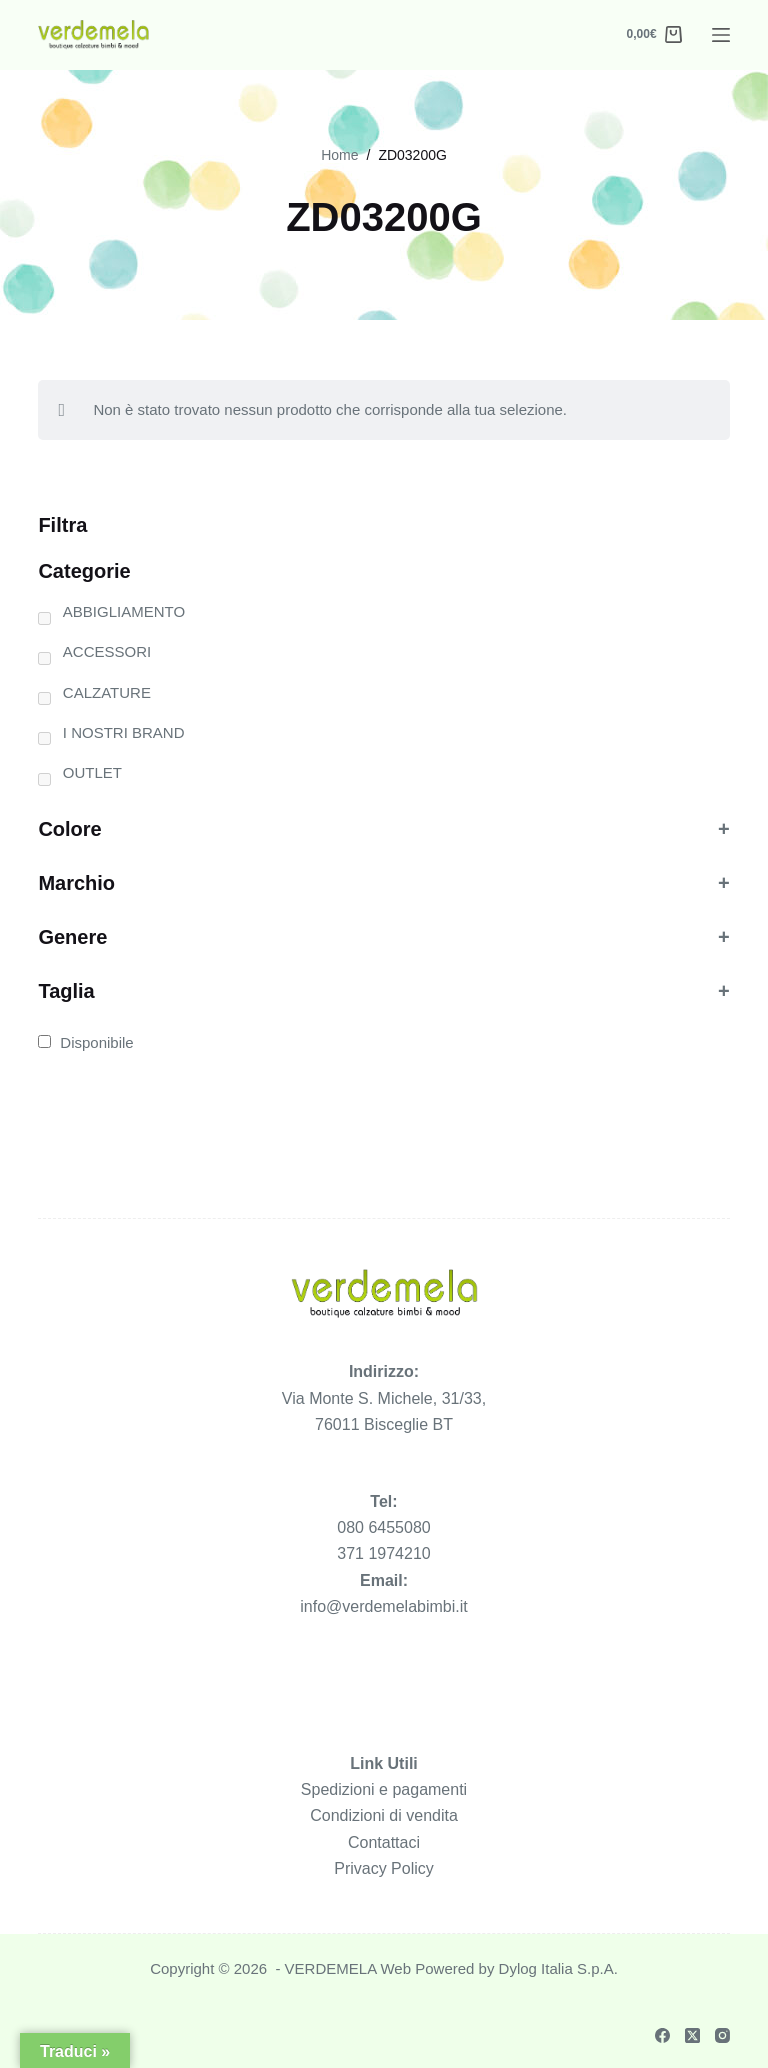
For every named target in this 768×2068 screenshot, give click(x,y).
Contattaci (384, 1842)
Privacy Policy (384, 1868)
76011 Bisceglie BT (384, 1424)
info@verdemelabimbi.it (383, 1606)
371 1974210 (383, 1553)
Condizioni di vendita (384, 1815)
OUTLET (92, 772)
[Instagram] (722, 2035)
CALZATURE (107, 692)
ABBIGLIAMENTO (124, 611)
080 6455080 (383, 1527)
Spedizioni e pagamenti (384, 1789)
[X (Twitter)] (692, 2035)
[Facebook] (662, 2035)
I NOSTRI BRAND (124, 732)
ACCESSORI (107, 651)
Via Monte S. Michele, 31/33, (384, 1398)
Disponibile (96, 1042)
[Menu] (721, 35)
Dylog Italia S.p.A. (558, 1968)
